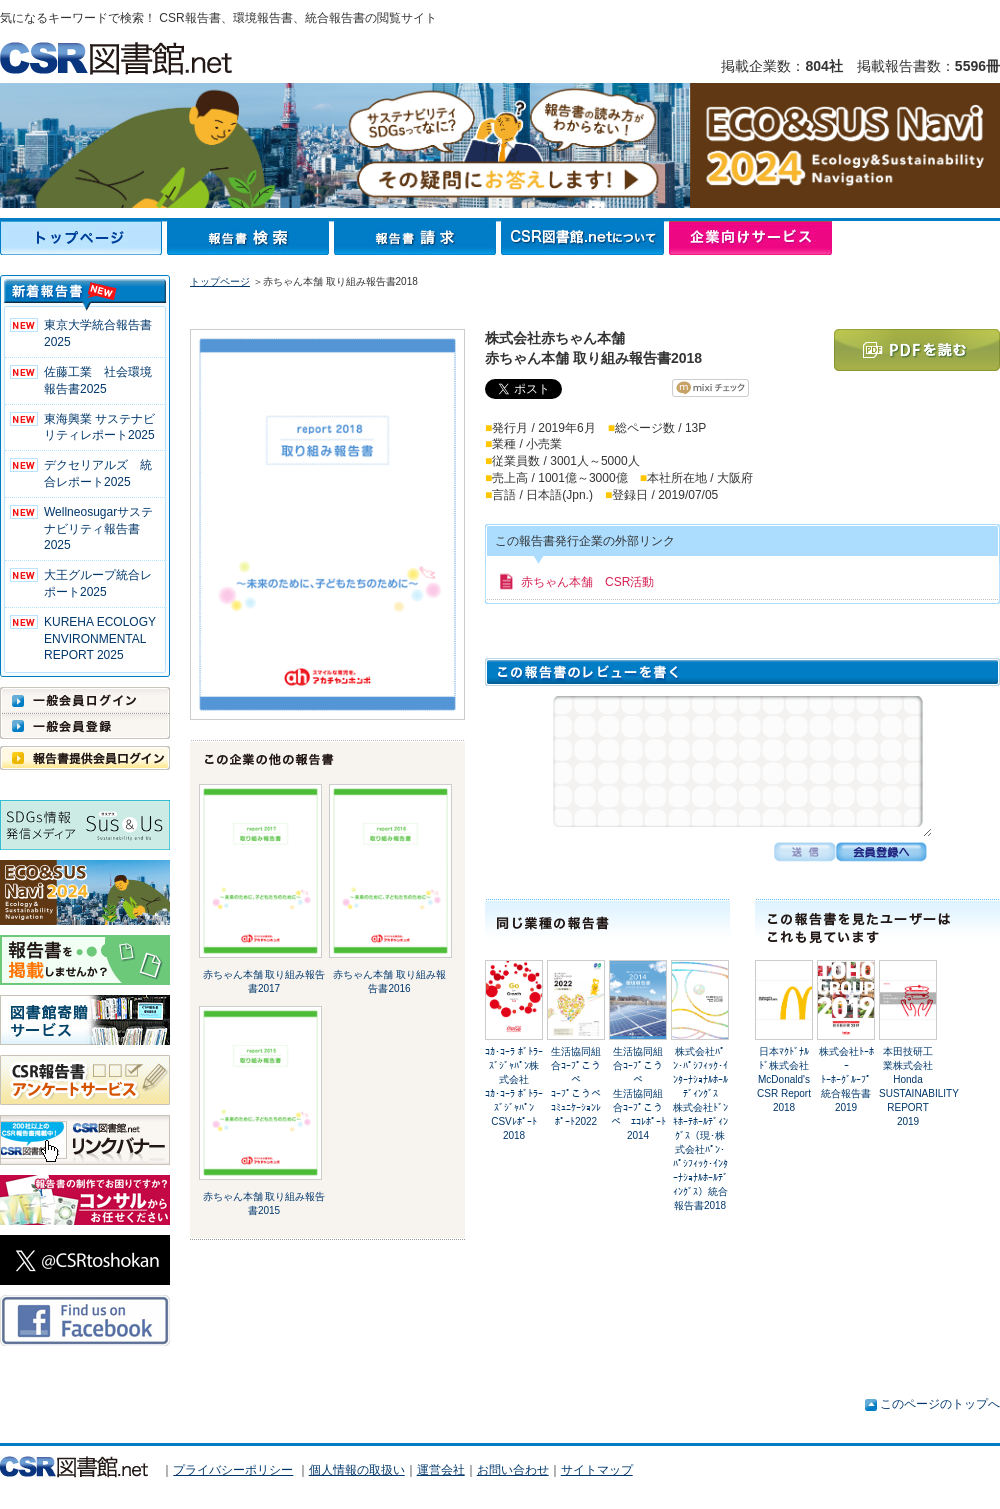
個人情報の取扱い (357, 1470)
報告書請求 (417, 238)
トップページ (83, 238)
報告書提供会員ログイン (85, 758)
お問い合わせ (513, 1470)
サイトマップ (597, 1470)
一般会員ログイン (85, 700)
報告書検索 (250, 238)
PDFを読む (917, 350)
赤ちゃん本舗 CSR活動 (587, 582)
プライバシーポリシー (233, 1470)
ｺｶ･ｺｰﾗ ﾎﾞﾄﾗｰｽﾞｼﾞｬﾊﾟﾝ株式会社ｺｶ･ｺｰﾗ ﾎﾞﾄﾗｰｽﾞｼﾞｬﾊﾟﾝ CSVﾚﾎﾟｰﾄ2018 (514, 1093)
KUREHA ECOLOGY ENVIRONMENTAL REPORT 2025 (100, 639)
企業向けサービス (750, 238)
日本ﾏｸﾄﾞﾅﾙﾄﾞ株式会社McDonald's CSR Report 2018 (784, 1079)
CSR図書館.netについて (585, 238)
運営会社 (441, 1470)
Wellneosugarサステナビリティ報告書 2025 (98, 529)
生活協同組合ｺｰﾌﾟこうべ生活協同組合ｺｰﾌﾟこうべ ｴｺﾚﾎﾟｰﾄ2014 (638, 1093)
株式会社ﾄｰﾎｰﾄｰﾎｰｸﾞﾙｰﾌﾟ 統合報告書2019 (846, 1079)
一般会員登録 (85, 726)
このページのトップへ (940, 1404)
